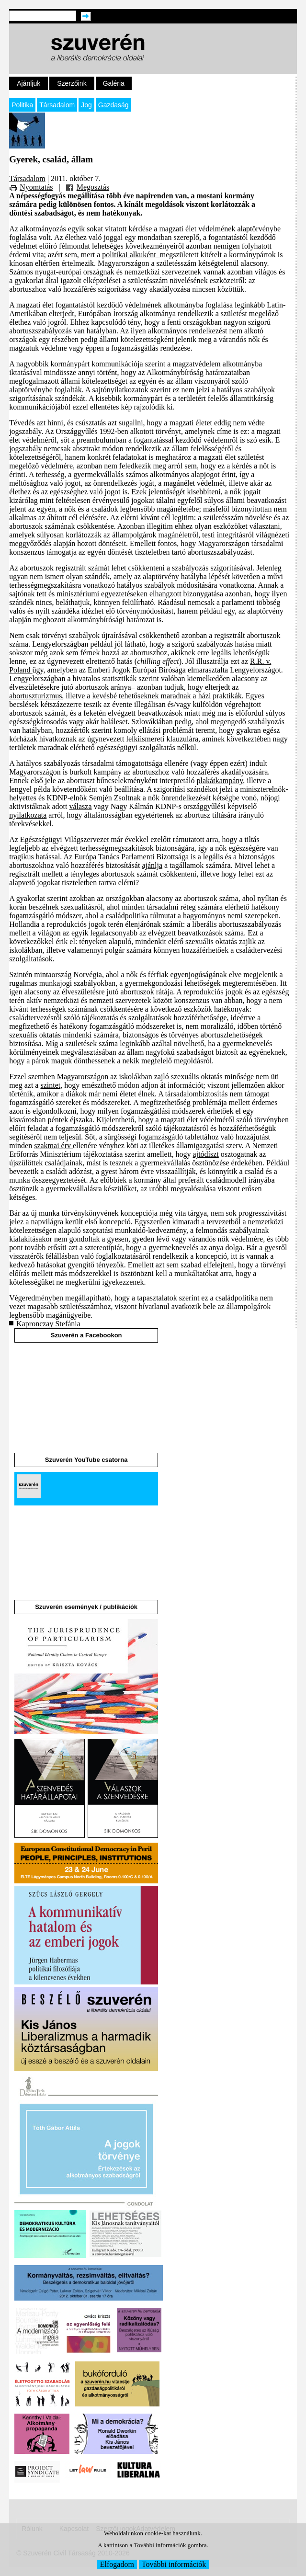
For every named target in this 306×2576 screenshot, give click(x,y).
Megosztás (93, 187)
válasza (80, 806)
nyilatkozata (27, 815)
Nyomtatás (36, 187)
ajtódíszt (206, 1154)
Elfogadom (117, 2564)
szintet (50, 1085)
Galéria (114, 83)
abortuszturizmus (35, 696)
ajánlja (152, 865)
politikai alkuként (130, 255)
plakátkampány (220, 780)
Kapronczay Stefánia (48, 1324)
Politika (22, 105)
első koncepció (108, 1222)
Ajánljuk (28, 83)
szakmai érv (53, 1145)
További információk (174, 2564)
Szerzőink (71, 83)
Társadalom (57, 105)
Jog (86, 105)
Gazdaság (113, 105)
